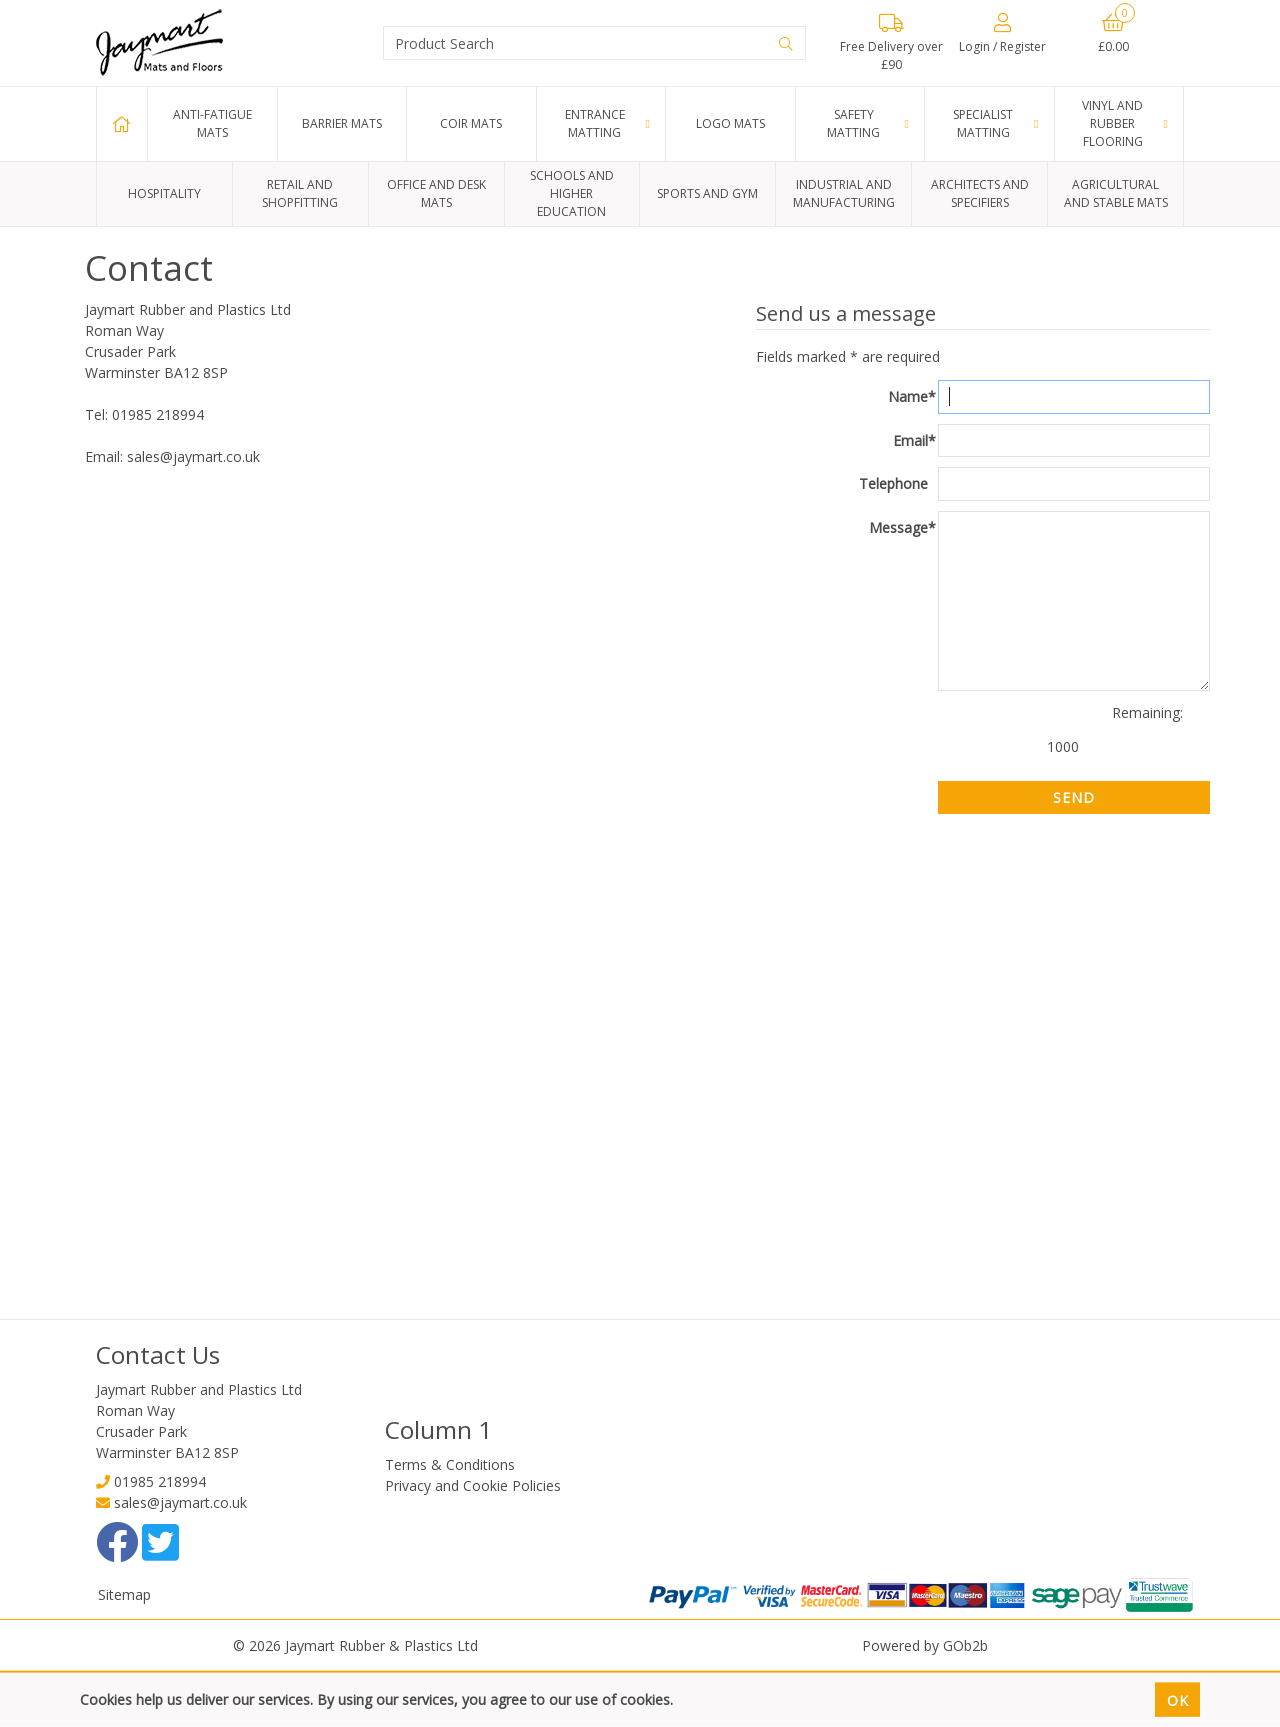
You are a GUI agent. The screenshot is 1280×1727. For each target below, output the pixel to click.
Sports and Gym (707, 193)
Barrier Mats (342, 123)
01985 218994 (160, 1481)
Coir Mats (471, 123)
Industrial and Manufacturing (844, 193)
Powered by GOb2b (925, 1645)
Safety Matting (853, 123)
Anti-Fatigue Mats (212, 123)
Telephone (893, 483)
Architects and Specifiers (980, 193)
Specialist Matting (983, 123)
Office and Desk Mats (436, 193)
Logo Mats (730, 123)
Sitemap (124, 1594)
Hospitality (164, 193)
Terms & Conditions (450, 1464)
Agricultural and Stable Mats (1116, 193)
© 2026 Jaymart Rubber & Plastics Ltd (355, 1645)
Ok (1178, 1699)
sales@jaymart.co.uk (180, 1502)
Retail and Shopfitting (300, 193)
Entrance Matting (595, 123)
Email (914, 441)
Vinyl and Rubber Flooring (1112, 123)
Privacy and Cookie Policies (473, 1485)
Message (902, 528)
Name (912, 397)
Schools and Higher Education (572, 193)
